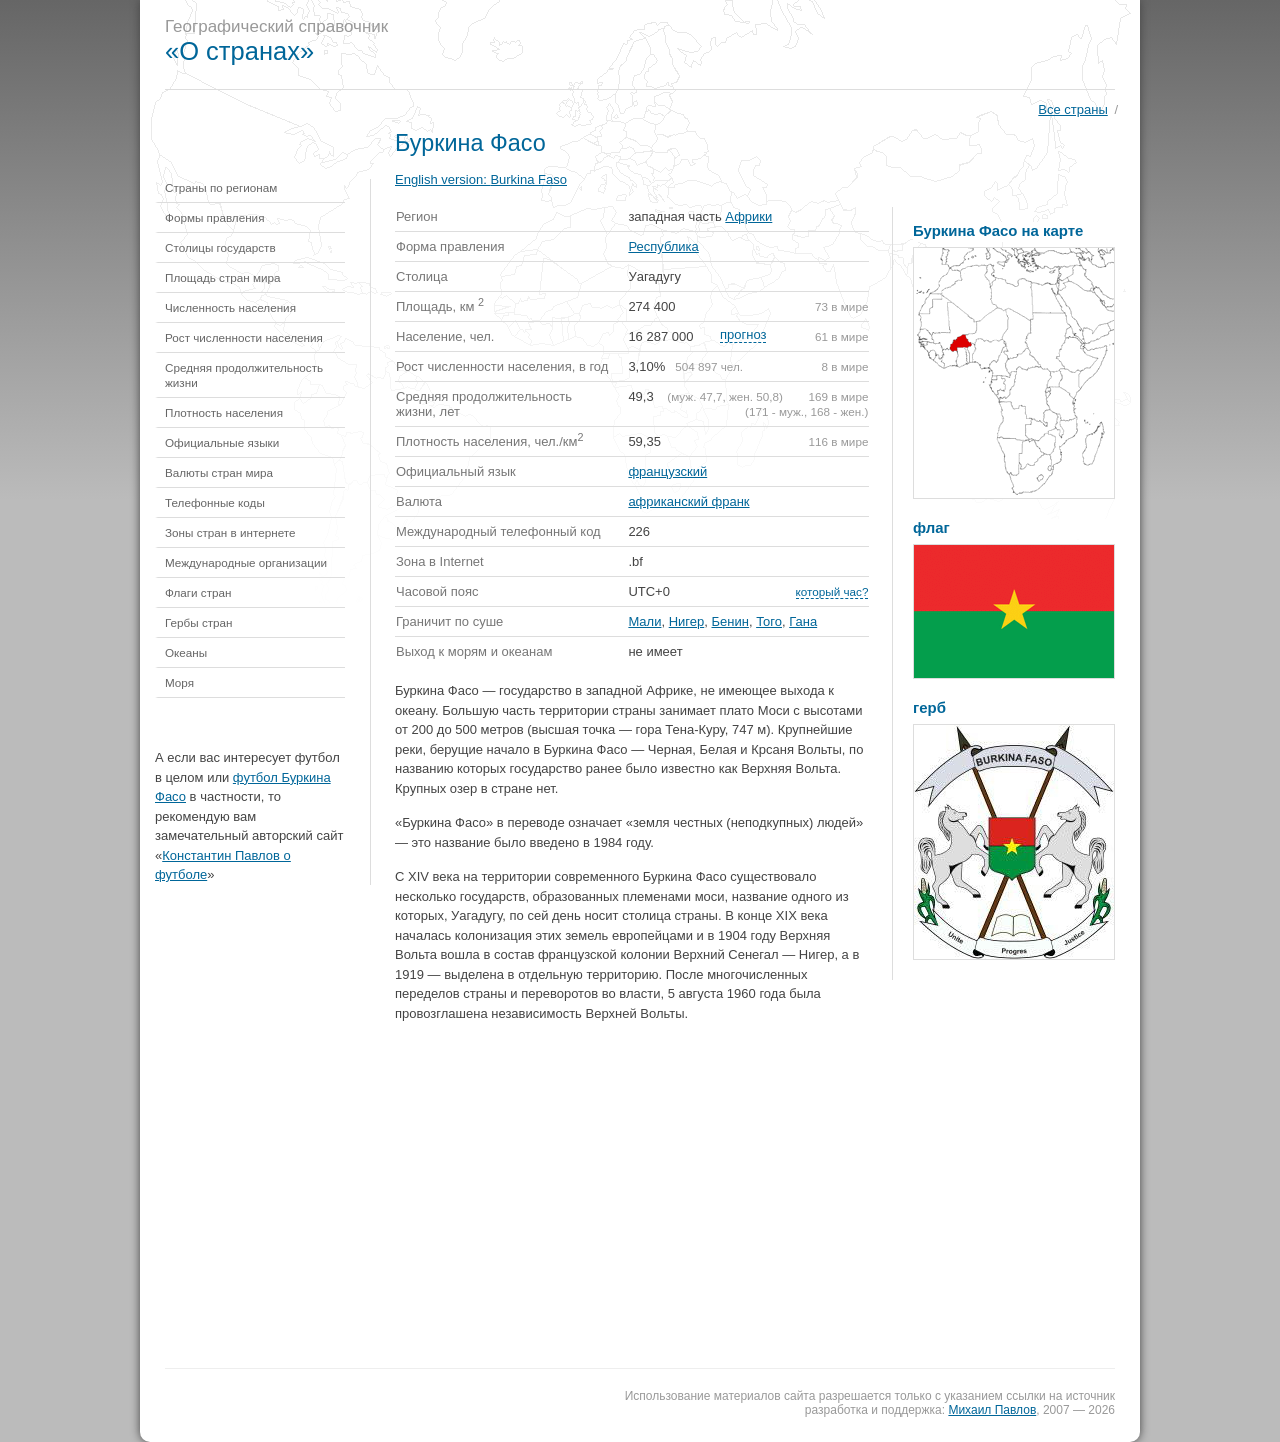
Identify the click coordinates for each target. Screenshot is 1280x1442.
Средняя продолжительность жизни (244, 375)
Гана (803, 621)
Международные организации (246, 562)
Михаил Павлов (992, 1410)
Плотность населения (224, 412)
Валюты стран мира (219, 472)
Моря (179, 682)
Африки (748, 216)
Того (769, 621)
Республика (663, 246)
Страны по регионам (221, 187)
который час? (832, 591)
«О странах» (239, 51)
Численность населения (230, 307)
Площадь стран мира (223, 277)
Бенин (730, 621)
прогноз (743, 334)
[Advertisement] (774, 45)
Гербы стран (199, 622)
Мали (644, 621)
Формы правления (214, 217)
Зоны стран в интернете (230, 532)
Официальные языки (222, 442)
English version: (481, 179)
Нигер (687, 621)
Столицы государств (220, 247)
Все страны (1072, 109)
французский (667, 471)
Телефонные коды (215, 502)
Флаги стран (198, 592)
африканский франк (688, 501)
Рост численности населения (244, 337)
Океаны (186, 652)
